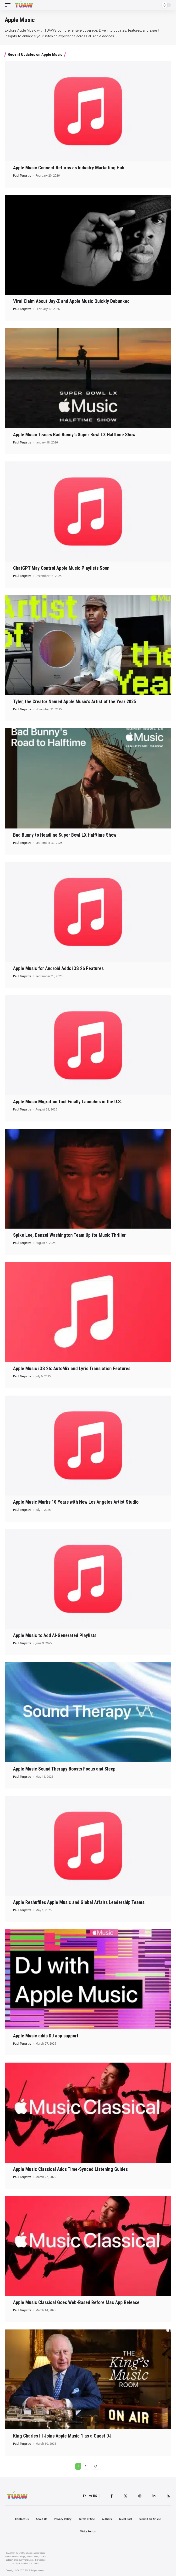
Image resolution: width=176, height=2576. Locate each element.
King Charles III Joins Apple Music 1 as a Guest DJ (62, 2436)
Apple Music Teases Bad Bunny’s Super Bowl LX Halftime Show (74, 434)
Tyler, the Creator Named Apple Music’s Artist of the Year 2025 (74, 701)
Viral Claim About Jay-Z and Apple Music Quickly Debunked (71, 301)
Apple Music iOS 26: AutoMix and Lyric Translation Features (71, 1368)
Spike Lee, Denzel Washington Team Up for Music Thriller (69, 1235)
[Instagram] (140, 2496)
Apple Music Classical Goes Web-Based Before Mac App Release (76, 2302)
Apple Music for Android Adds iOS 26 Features (58, 968)
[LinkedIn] (154, 2496)
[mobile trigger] (9, 5)
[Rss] (168, 2496)
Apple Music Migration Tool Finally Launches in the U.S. (67, 1101)
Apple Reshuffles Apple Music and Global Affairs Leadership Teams (78, 1902)
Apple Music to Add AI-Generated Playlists (54, 1635)
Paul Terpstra (22, 175)
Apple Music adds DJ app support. (46, 2036)
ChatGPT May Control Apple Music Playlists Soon (61, 568)
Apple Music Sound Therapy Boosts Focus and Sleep (64, 1769)
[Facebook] (111, 2496)
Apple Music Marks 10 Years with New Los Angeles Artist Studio (75, 1502)
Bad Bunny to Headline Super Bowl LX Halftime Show (64, 835)
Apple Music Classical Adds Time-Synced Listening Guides (70, 2169)
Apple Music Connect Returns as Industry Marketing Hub (68, 168)
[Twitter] (125, 2496)
